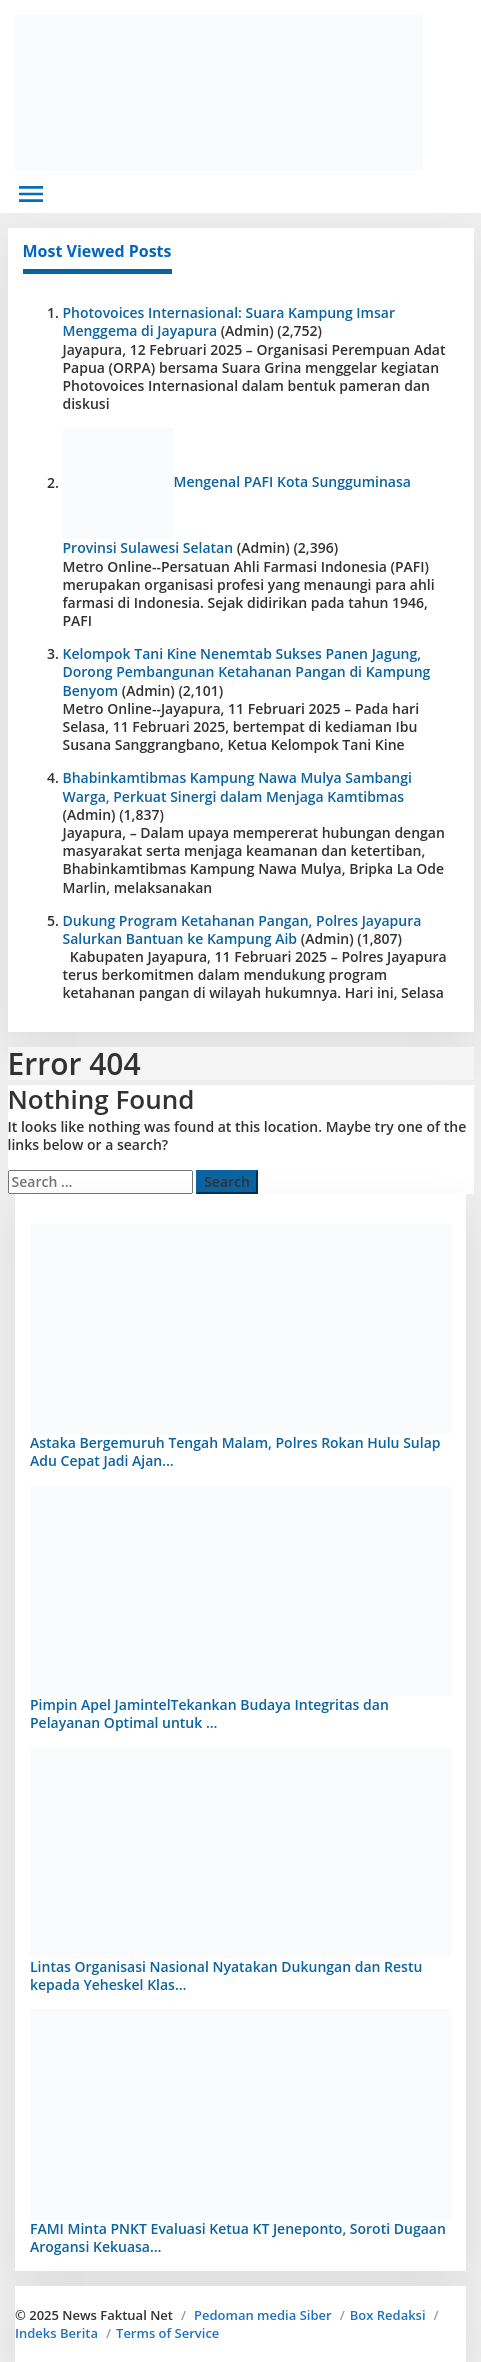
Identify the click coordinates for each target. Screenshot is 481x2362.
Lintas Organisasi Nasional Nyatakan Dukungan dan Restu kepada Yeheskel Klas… (226, 1975)
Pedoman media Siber (263, 2315)
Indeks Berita (56, 2333)
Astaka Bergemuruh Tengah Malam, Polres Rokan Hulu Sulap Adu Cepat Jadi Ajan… (235, 1451)
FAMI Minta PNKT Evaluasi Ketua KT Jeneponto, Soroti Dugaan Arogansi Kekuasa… (238, 2237)
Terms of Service (167, 2333)
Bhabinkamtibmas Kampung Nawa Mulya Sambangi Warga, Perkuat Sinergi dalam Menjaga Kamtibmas (237, 786)
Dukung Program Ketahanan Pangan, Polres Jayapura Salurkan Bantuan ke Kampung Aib (242, 929)
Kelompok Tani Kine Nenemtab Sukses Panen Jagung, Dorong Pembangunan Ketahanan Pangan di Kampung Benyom (247, 671)
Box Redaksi (388, 2315)
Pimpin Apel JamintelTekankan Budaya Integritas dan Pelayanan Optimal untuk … (209, 1713)
